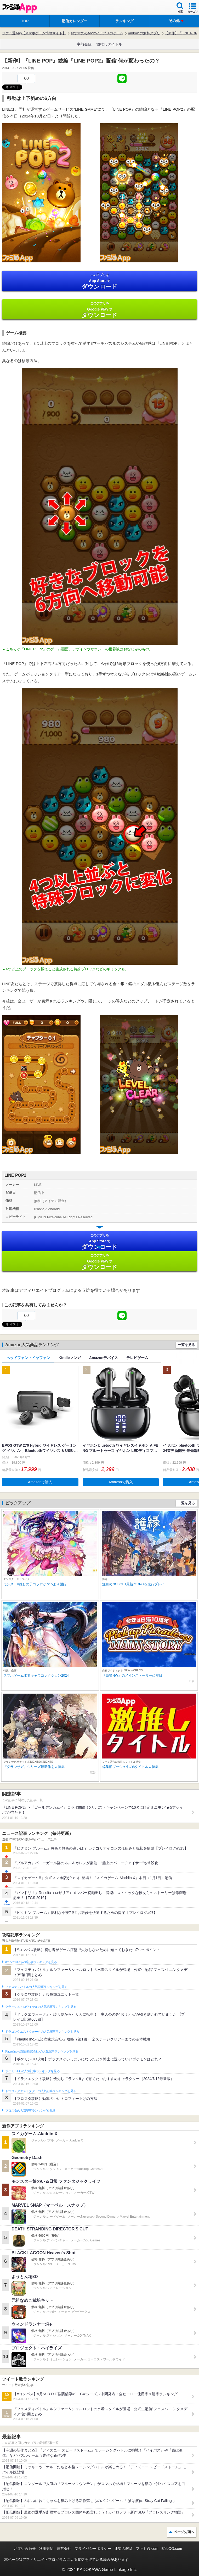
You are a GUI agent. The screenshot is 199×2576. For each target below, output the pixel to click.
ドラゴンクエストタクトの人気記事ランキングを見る (40, 2091)
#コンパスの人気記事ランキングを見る (31, 1962)
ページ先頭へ (184, 2532)
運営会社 (64, 2548)
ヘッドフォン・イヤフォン (28, 1358)
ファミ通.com (147, 2548)
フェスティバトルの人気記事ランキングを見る (36, 1986)
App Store (99, 281)
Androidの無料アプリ (144, 33)
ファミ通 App (19, 8)
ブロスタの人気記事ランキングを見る (30, 2110)
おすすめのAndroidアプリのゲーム (97, 33)
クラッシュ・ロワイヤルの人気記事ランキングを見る (40, 2006)
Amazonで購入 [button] (40, 1482)
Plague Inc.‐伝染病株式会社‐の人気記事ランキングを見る (41, 2051)
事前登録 (84, 44)
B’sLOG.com (171, 2548)
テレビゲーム (137, 1358)
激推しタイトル (109, 44)
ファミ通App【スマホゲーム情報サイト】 (34, 33)
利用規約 (46, 2548)
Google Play (99, 309)
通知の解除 (123, 2548)
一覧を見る (186, 1345)
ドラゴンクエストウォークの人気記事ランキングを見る (42, 2031)
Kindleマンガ (70, 1358)
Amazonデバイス (103, 1358)
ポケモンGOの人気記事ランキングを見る (32, 2071)
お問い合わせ (25, 2548)
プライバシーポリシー (93, 2548)
